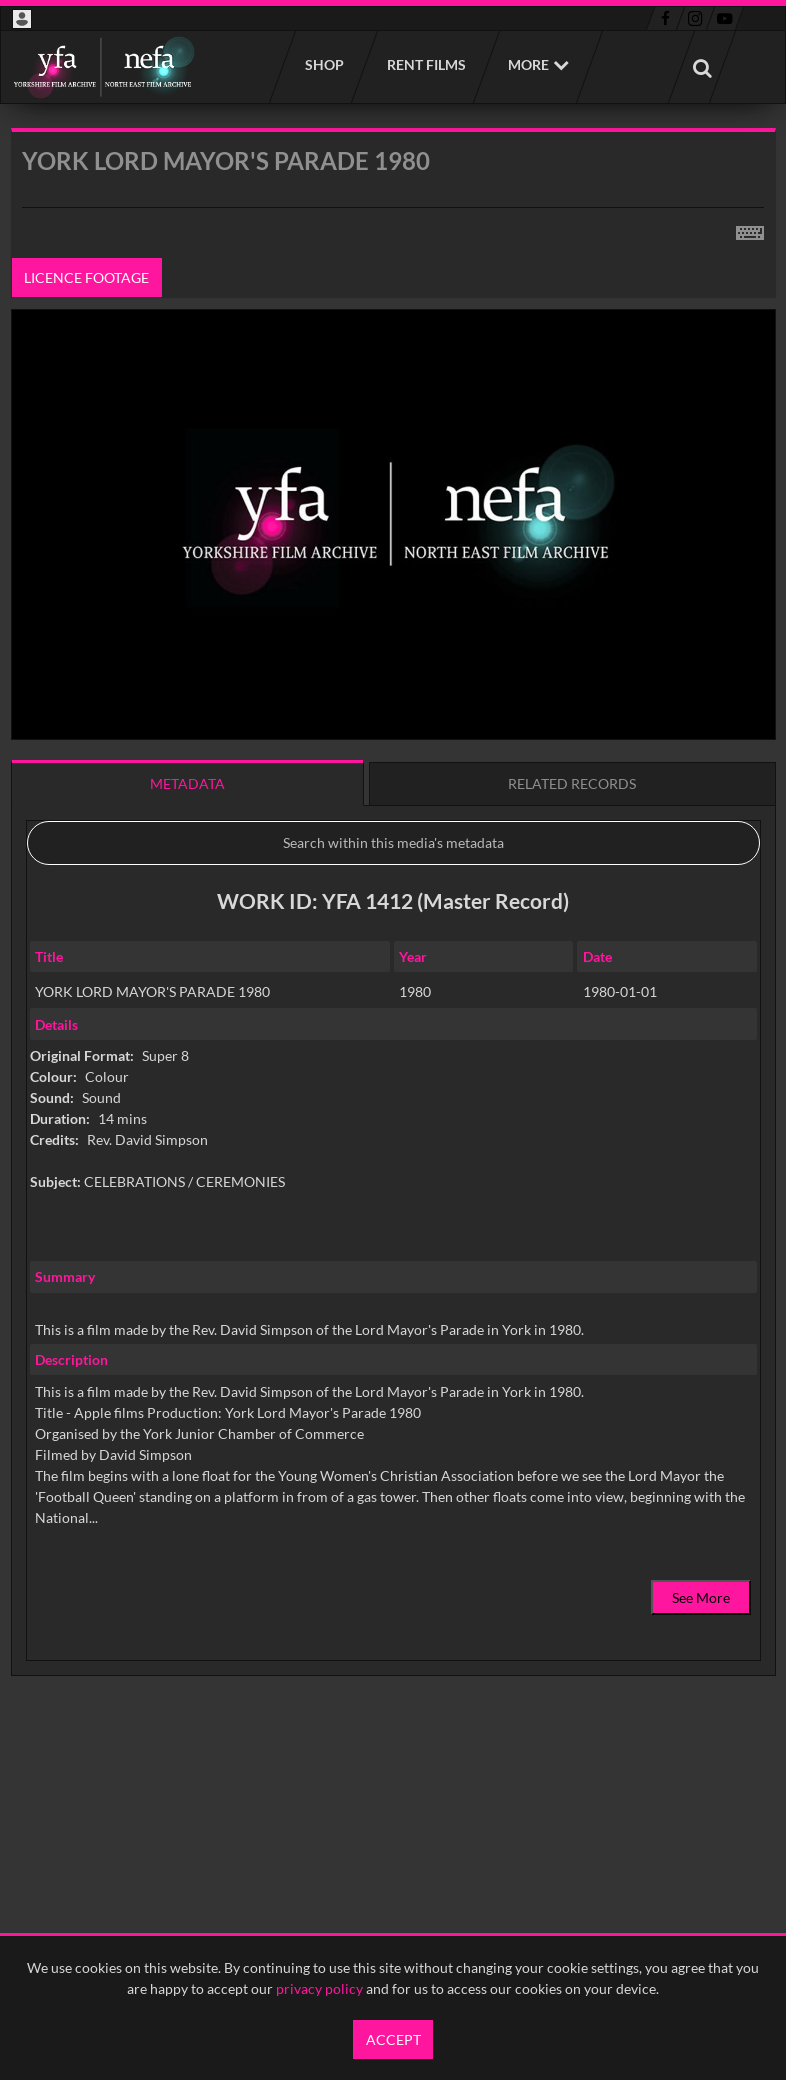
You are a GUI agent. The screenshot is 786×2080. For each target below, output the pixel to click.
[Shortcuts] (750, 229)
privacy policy (319, 1988)
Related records (572, 783)
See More (701, 1597)
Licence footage (86, 277)
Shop (323, 64)
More (528, 64)
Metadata (187, 783)
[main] (393, 953)
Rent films (425, 64)
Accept (393, 2039)
